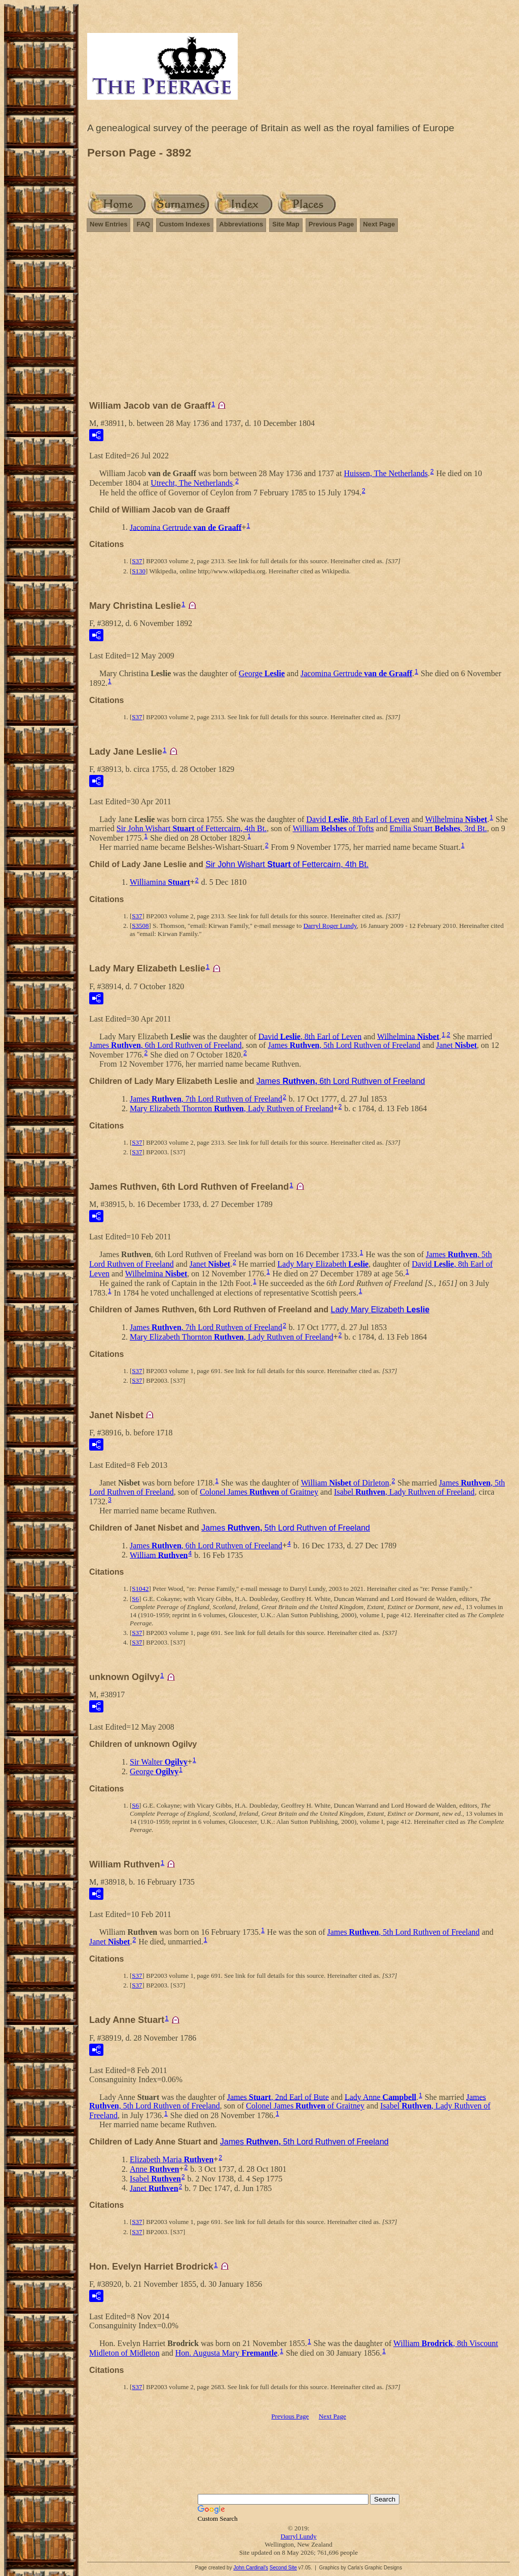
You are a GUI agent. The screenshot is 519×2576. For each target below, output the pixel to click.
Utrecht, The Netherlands (192, 483)
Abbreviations (241, 224)
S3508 (140, 925)
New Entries (108, 224)
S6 (135, 1599)
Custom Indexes (184, 224)
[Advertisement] (298, 321)
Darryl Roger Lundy (329, 925)
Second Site (283, 2567)
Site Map (285, 224)
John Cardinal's (250, 2567)
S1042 (140, 1588)
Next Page (379, 224)
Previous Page (331, 224)
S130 (138, 571)
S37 (137, 561)
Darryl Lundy (298, 2536)
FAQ (143, 224)
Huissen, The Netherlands (386, 473)
